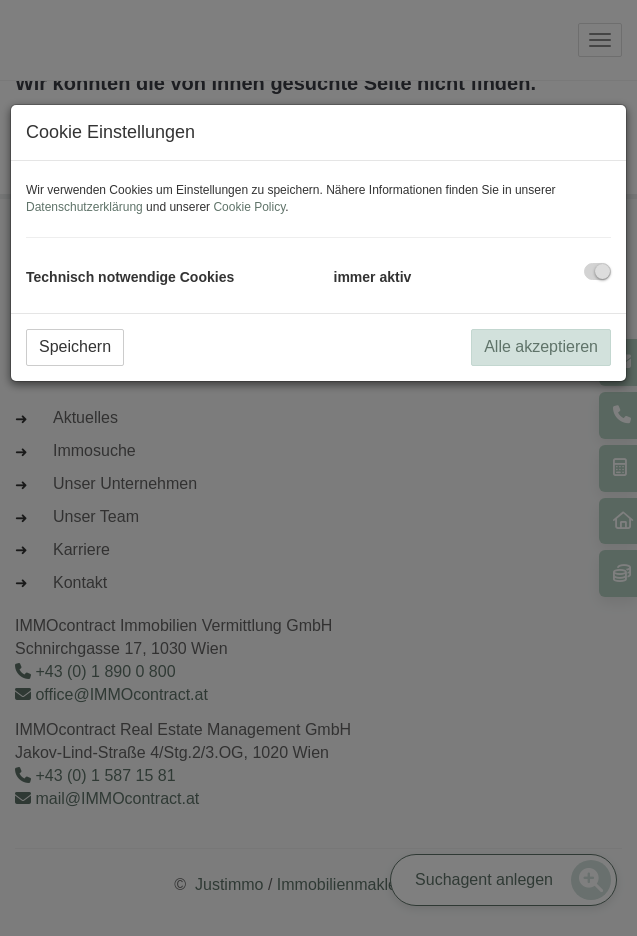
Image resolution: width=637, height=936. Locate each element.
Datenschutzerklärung (84, 207)
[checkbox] (597, 271)
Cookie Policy (249, 207)
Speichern (75, 346)
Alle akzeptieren (541, 346)
